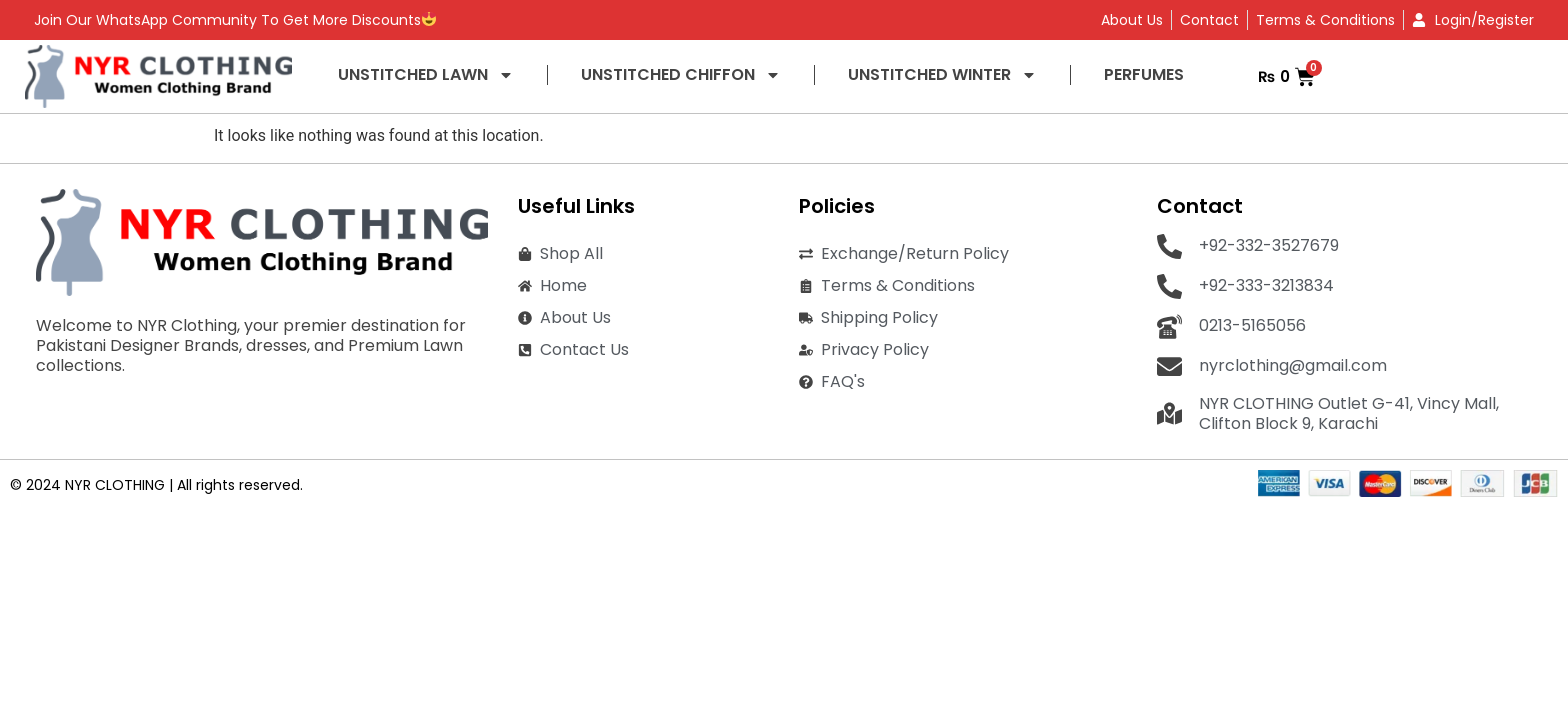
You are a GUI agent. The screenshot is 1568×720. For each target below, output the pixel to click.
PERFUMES (1144, 74)
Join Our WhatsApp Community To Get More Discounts (235, 20)
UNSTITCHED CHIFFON (681, 75)
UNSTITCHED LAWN (426, 75)
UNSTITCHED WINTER (942, 75)
